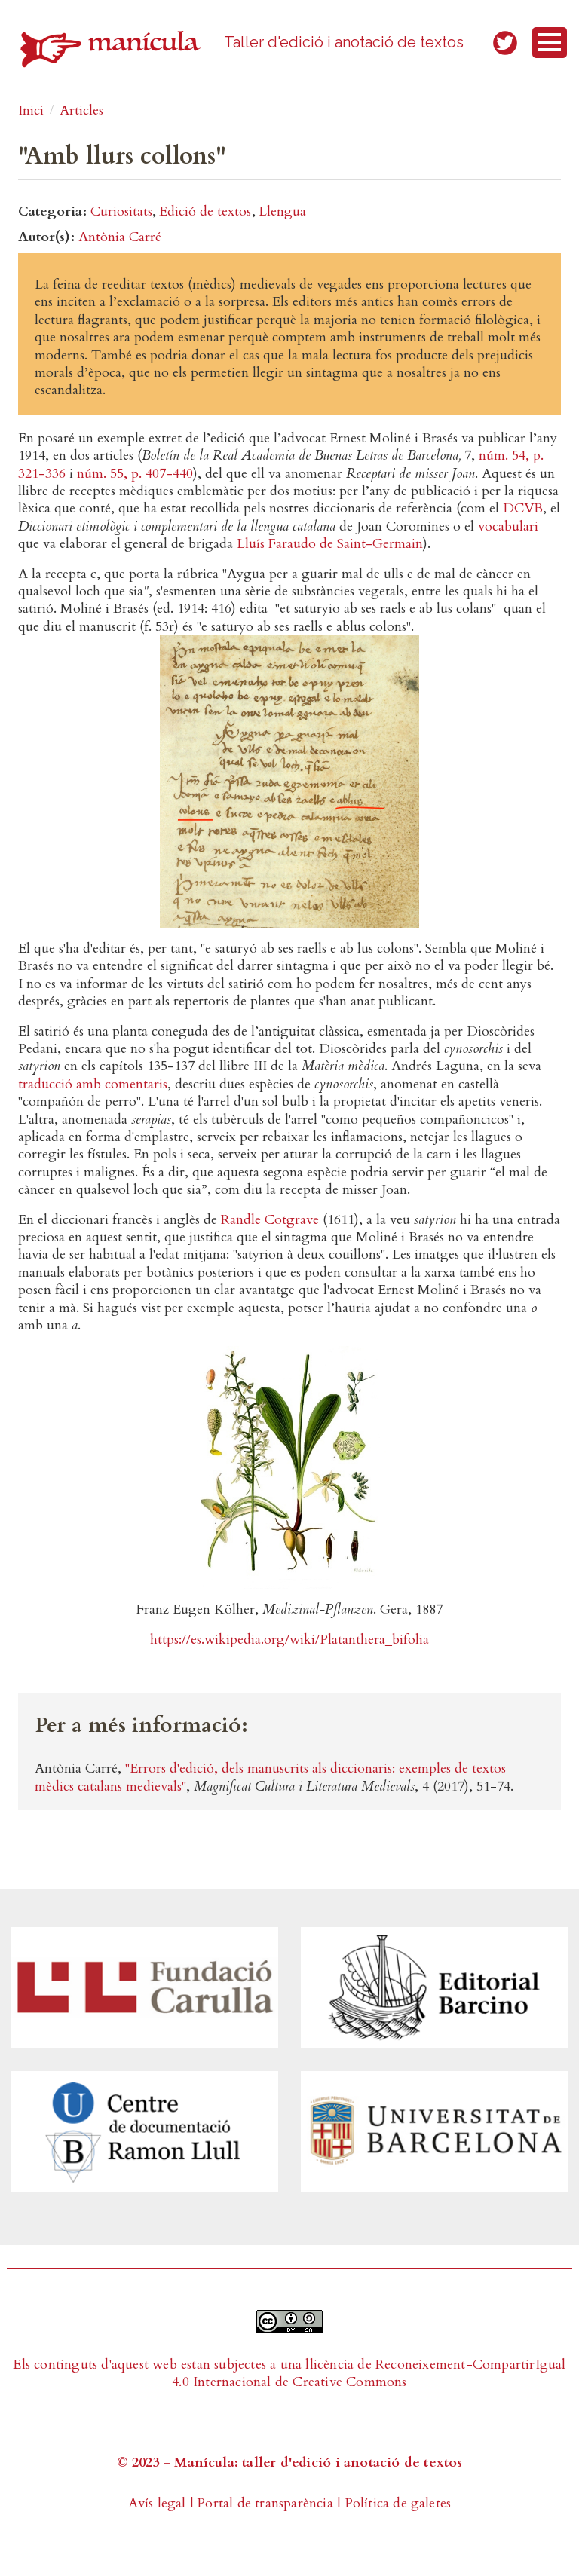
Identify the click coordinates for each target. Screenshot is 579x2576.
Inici (31, 110)
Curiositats (121, 211)
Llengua (282, 211)
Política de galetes (398, 2503)
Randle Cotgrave (270, 1219)
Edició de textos (205, 211)
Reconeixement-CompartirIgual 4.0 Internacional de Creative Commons (368, 2373)
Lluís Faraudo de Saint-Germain (330, 543)
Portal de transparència (265, 2503)
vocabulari (508, 526)
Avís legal (157, 2503)
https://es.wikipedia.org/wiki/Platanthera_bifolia (289, 1639)
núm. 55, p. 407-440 (135, 473)
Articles (81, 110)
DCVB (523, 508)
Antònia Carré (119, 237)
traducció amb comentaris (92, 1084)
